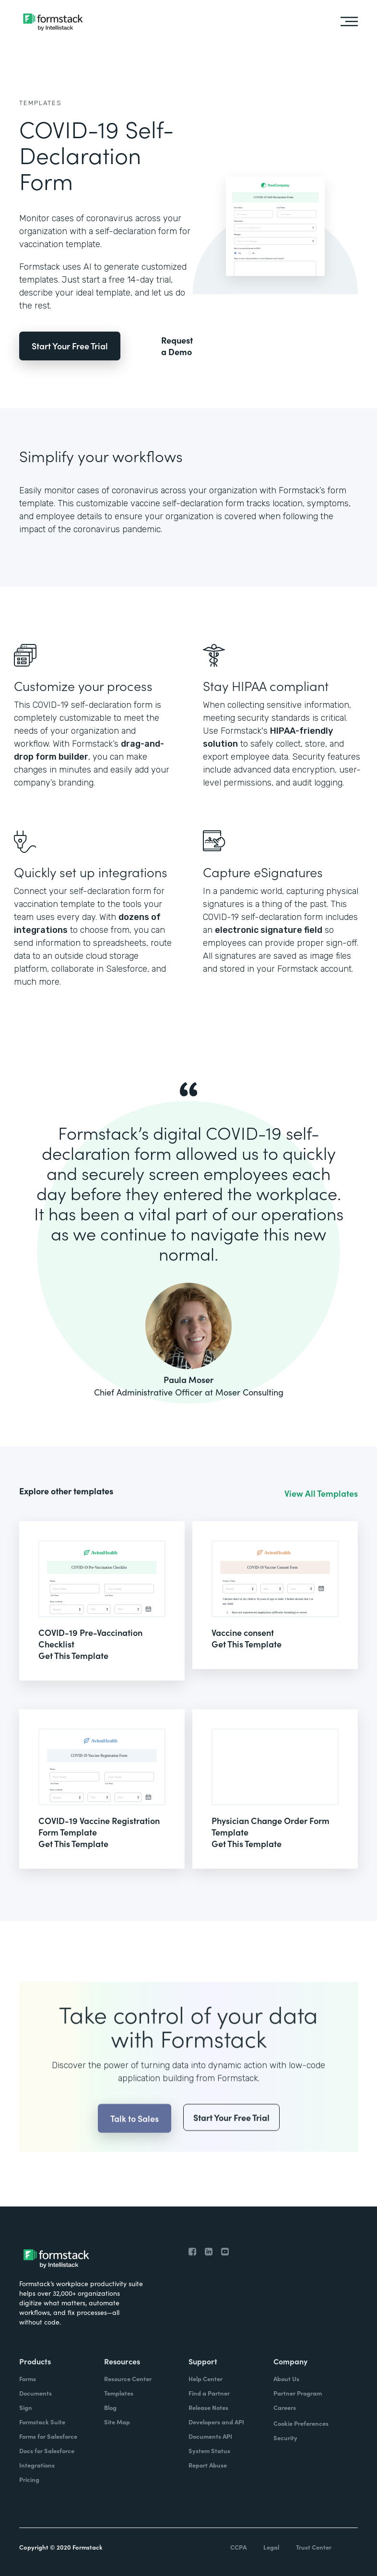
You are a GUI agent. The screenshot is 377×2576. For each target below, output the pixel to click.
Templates (40, 103)
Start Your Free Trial (70, 346)
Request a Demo (177, 346)
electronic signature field (268, 930)
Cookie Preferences (301, 2423)
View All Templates (321, 1493)
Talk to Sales (134, 2142)
